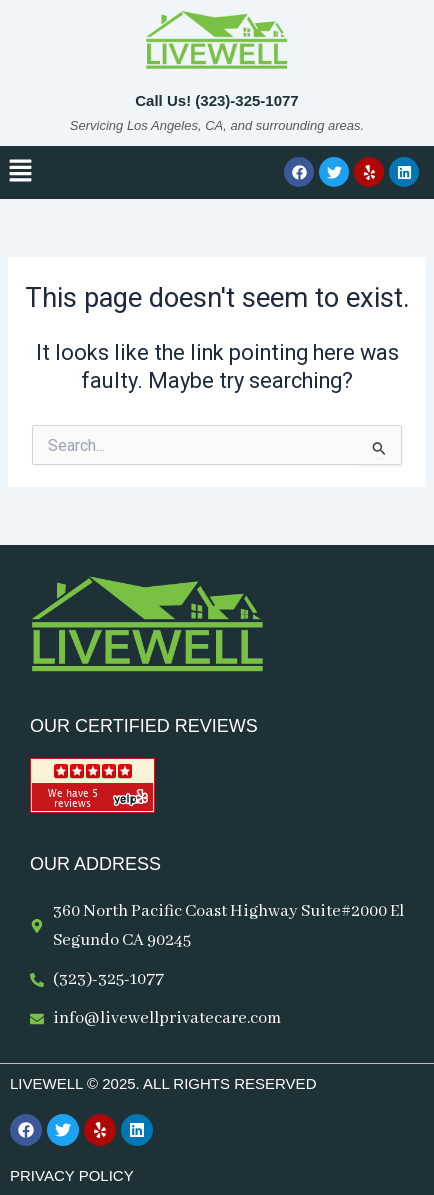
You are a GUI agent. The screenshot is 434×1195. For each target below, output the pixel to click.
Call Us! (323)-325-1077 (216, 100)
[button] (20, 172)
